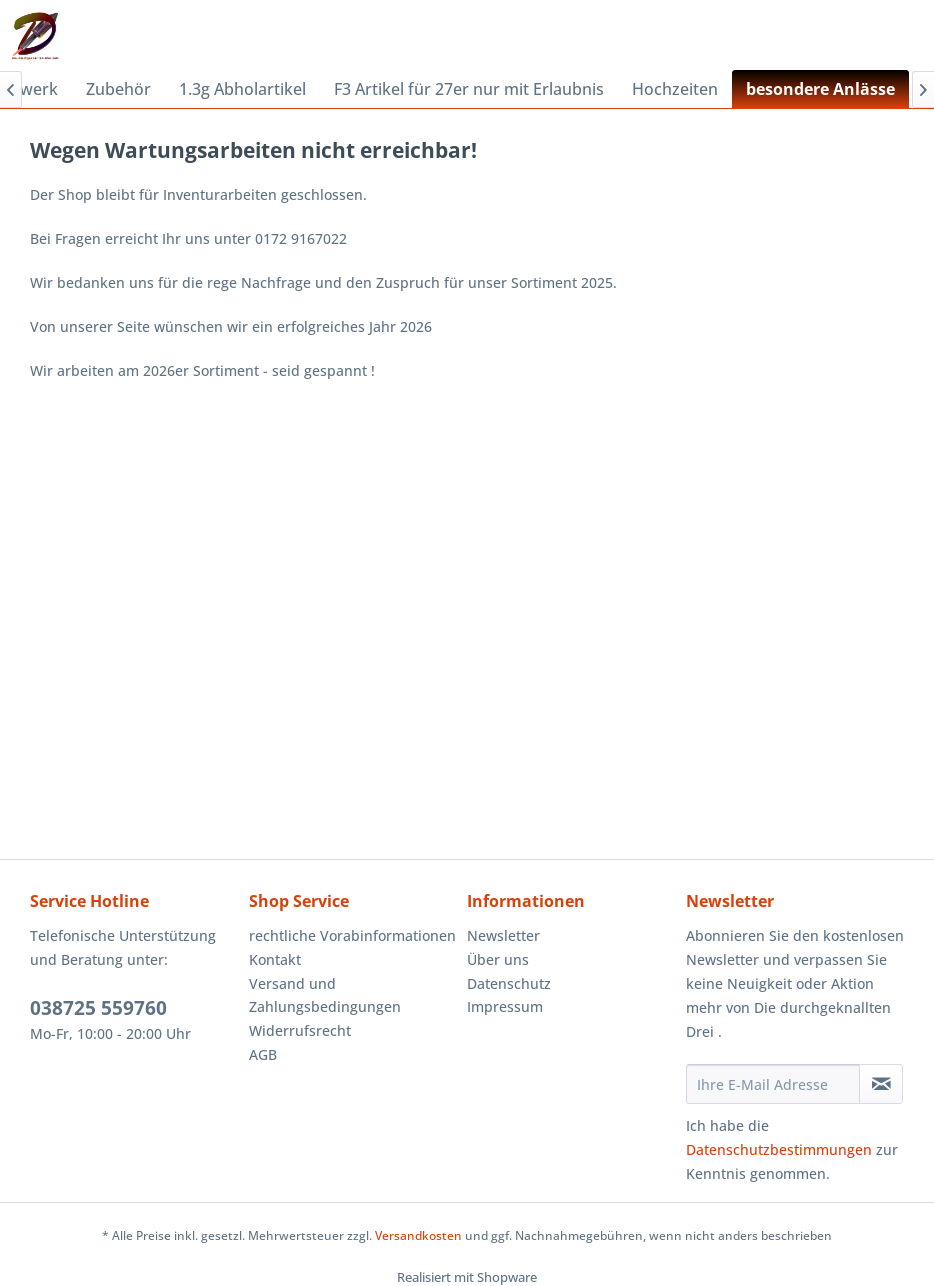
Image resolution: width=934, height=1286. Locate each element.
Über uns (498, 959)
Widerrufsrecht (300, 1030)
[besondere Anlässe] (820, 89)
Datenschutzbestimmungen (779, 1149)
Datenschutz (509, 983)
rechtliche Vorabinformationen (352, 935)
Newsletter (503, 935)
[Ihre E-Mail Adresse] (773, 1084)
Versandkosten (418, 1235)
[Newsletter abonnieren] (881, 1084)
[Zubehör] (118, 89)
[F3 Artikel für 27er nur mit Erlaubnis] (469, 89)
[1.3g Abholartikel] (242, 89)
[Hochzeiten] (675, 89)
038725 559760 (98, 1008)
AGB (263, 1054)
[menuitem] (118, 89)
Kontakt (275, 959)
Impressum (505, 1006)
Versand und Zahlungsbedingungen (325, 995)
